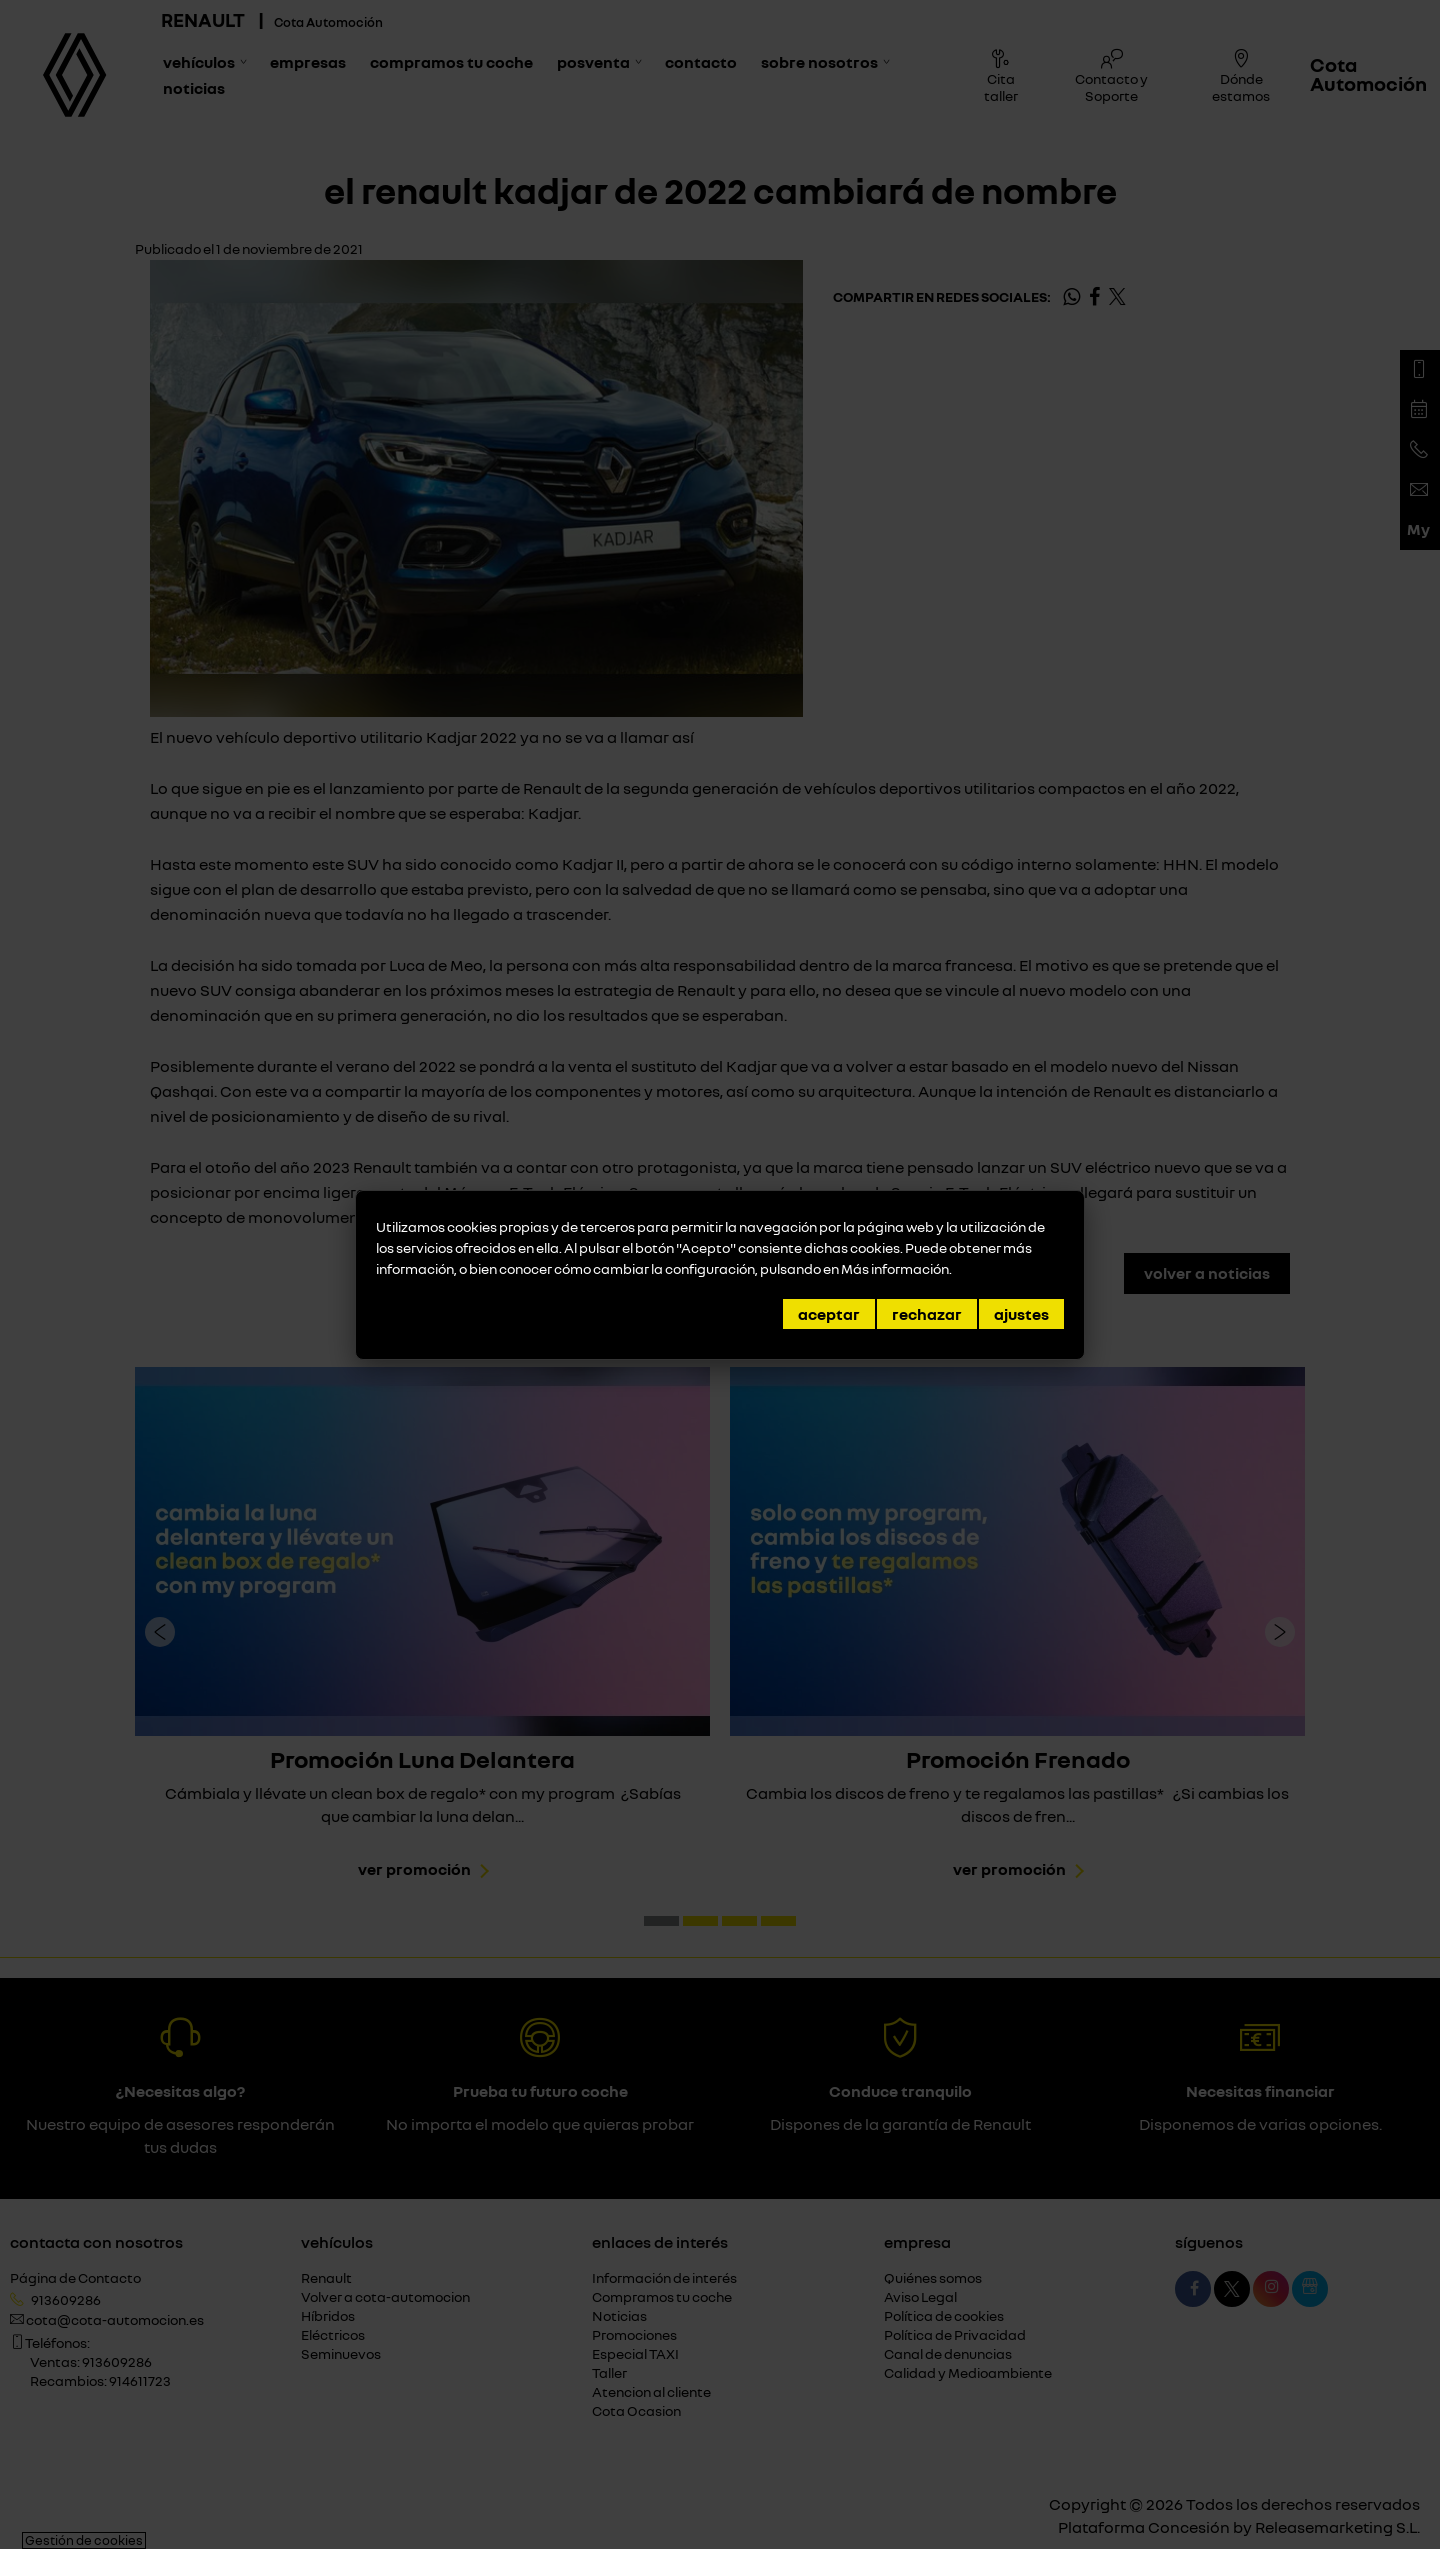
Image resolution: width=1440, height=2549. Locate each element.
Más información (895, 1268)
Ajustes (1021, 1314)
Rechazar (927, 1314)
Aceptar (829, 1314)
